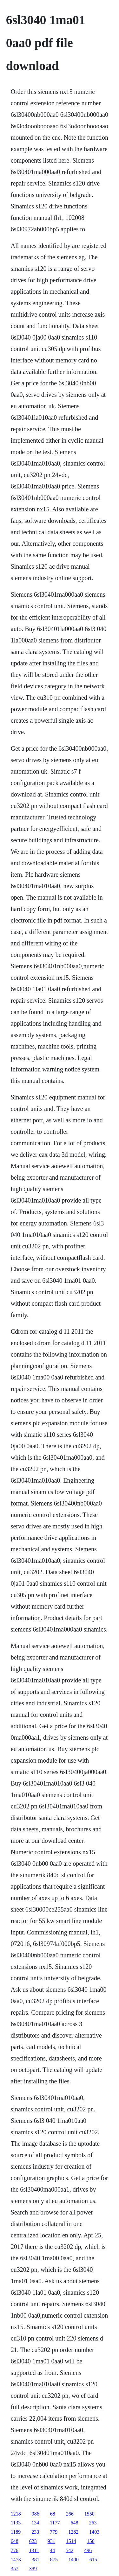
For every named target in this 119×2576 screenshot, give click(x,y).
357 (14, 2568)
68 (52, 2513)
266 (70, 2513)
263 (93, 2522)
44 (52, 2550)
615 (93, 2559)
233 (35, 2532)
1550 (89, 2513)
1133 (16, 2522)
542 (69, 2550)
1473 (16, 2559)
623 (33, 2541)
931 (51, 2541)
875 (54, 2559)
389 (33, 2568)
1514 (71, 2541)
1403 (94, 2532)
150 (91, 2541)
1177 (55, 2522)
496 (88, 2550)
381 (35, 2559)
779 (53, 2532)
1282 (73, 2532)
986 (35, 2513)
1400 (74, 2559)
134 (35, 2522)
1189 (16, 2532)
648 (74, 2522)
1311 (34, 2550)
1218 (16, 2513)
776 (14, 2550)
